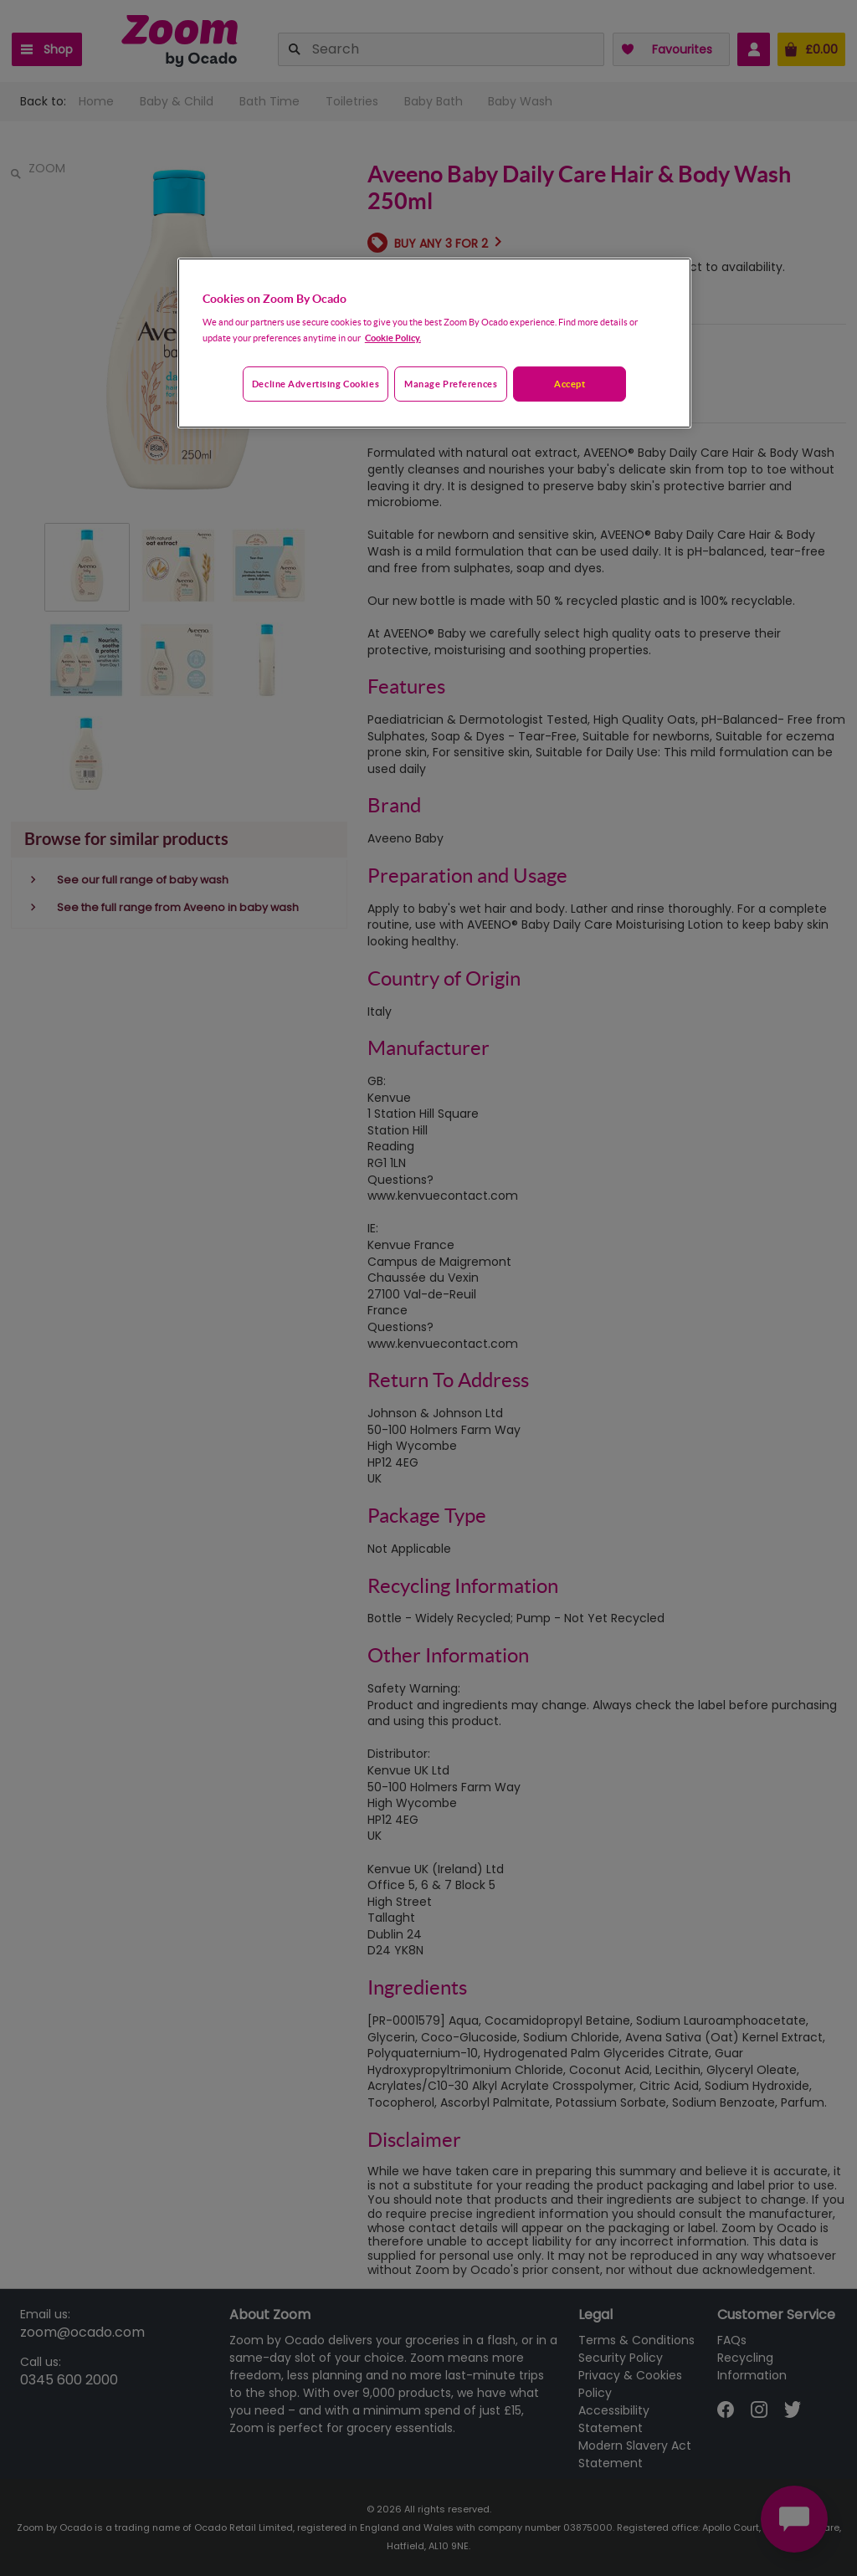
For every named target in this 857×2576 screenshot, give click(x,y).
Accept (569, 383)
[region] (434, 343)
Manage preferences (450, 383)
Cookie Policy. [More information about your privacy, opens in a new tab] (393, 337)
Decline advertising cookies (315, 383)
